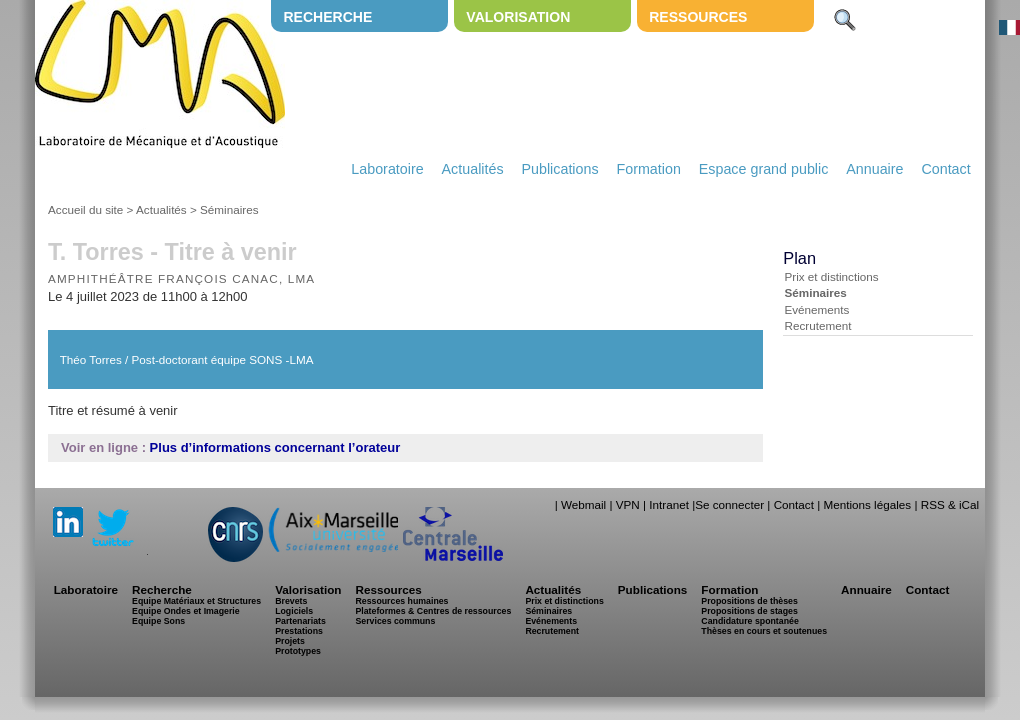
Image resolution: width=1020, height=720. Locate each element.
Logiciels (294, 611)
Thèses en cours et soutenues (764, 631)
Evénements (816, 309)
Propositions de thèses (749, 601)
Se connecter (729, 504)
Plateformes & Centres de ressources (433, 611)
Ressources (698, 17)
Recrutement (817, 325)
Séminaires (229, 209)
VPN (628, 504)
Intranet (669, 504)
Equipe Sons (158, 621)
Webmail (583, 504)
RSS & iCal (950, 504)
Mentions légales (867, 504)
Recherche (327, 17)
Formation (649, 169)
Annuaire (874, 169)
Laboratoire (387, 169)
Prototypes (298, 651)
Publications (559, 169)
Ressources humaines (401, 601)
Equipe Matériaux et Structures (196, 601)
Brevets (291, 601)
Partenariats (300, 621)
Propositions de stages (749, 611)
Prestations (299, 631)
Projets (290, 641)
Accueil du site (85, 209)
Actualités (473, 169)
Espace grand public (764, 169)
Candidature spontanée (749, 621)
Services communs (395, 621)
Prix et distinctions (831, 276)
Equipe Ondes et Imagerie (186, 611)
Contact (945, 169)
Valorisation (518, 17)
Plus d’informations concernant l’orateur (275, 447)
